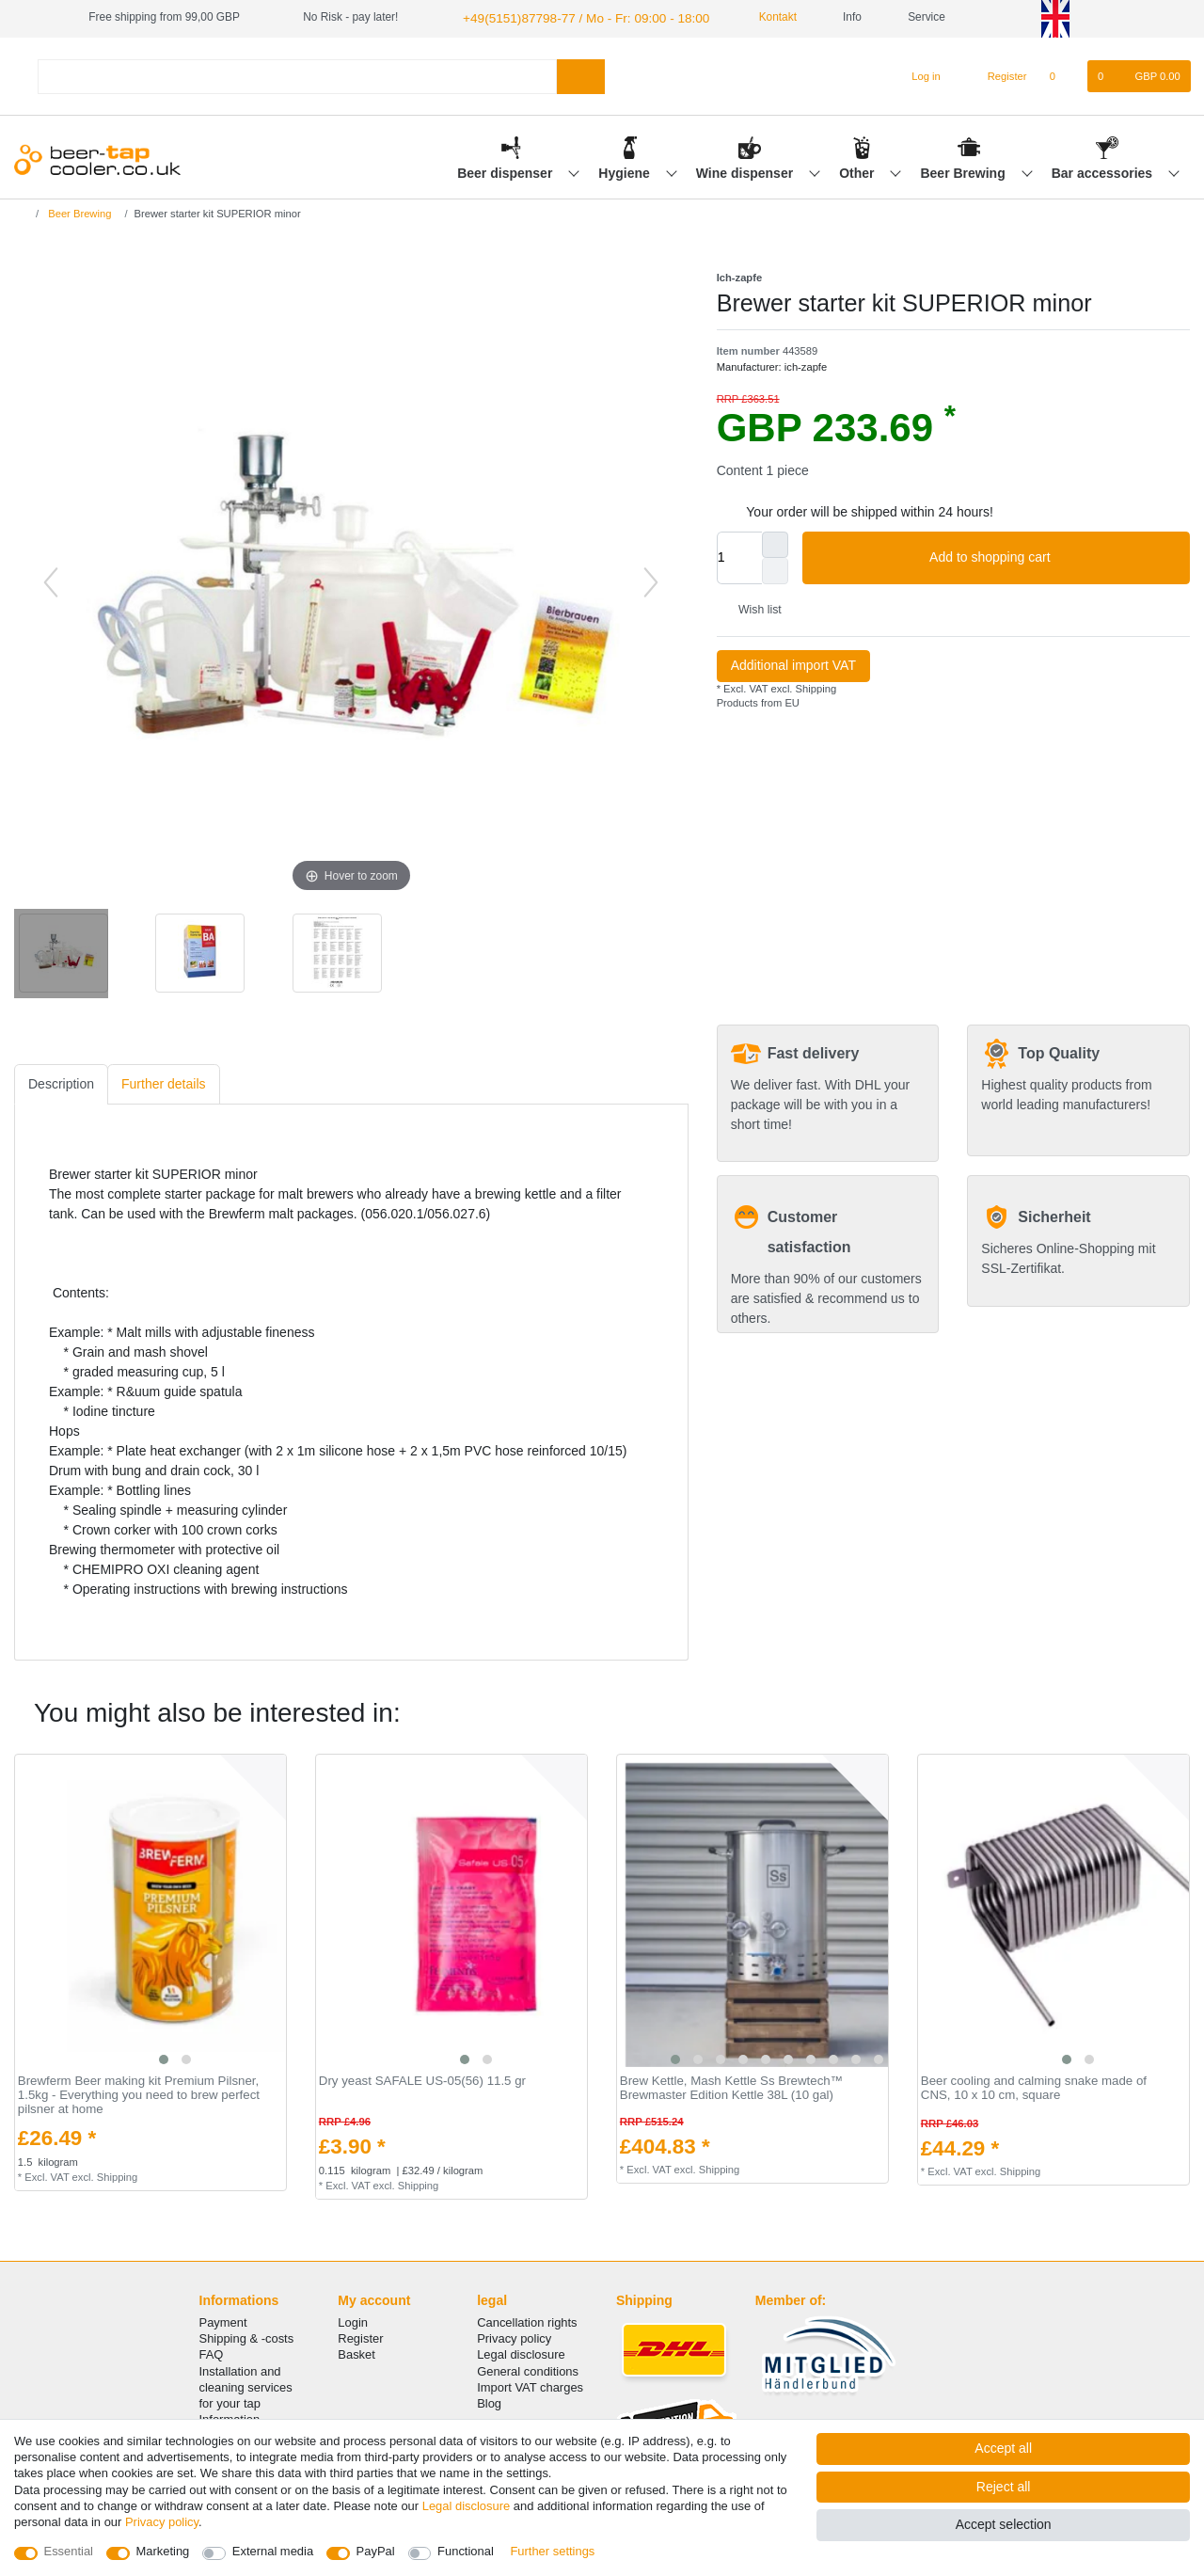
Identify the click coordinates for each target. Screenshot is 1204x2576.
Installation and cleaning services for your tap (246, 2384)
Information (230, 2417)
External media (272, 2551)
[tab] (61, 1082)
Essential (69, 2551)
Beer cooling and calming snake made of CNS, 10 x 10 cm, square (1034, 2086)
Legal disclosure (521, 2352)
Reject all (1003, 2486)
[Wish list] (1062, 74)
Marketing (163, 2551)
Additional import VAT (793, 663)
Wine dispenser (746, 170)
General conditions (527, 2368)
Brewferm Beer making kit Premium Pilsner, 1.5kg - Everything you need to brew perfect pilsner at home (139, 2093)
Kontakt (748, 17)
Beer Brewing (964, 170)
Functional (465, 2551)
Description (61, 1081)
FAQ (211, 2352)
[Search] (581, 73)
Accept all (1003, 2448)
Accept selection (1004, 2524)
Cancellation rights (527, 2321)
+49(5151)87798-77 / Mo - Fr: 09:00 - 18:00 (569, 17)
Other (858, 170)
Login (353, 2321)
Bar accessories (1104, 170)
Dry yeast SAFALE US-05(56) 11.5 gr (422, 2079)
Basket (356, 2352)
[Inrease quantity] (775, 542)
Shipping (814, 686)
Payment (223, 2321)
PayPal (375, 2551)
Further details (163, 1081)
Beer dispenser (506, 170)
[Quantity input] (739, 555)
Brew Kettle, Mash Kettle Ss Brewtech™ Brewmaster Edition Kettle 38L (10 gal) (731, 2086)
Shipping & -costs (246, 2337)
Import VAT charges (530, 2384)
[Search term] (297, 73)
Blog (489, 2401)
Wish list (753, 607)
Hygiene (625, 170)
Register (360, 2337)
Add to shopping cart (1052, 556)
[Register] (997, 74)
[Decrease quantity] (775, 568)
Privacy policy (514, 2337)
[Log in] (917, 74)
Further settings (552, 2551)
